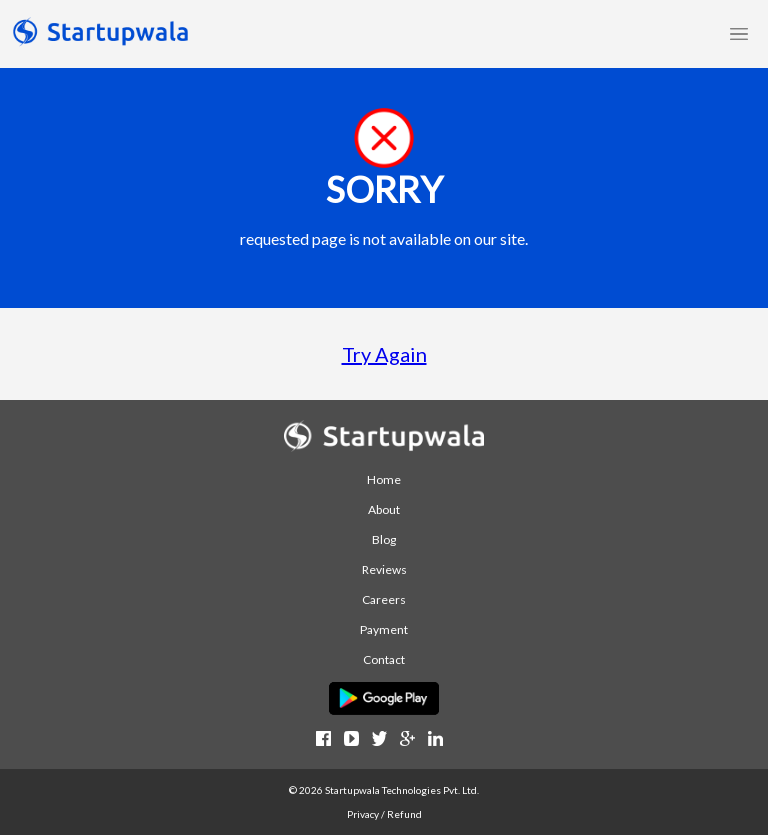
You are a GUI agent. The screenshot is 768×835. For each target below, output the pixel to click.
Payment (384, 629)
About (384, 509)
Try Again (384, 354)
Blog (384, 539)
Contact (384, 659)
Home (384, 479)
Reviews (384, 569)
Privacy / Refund (384, 814)
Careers (384, 599)
